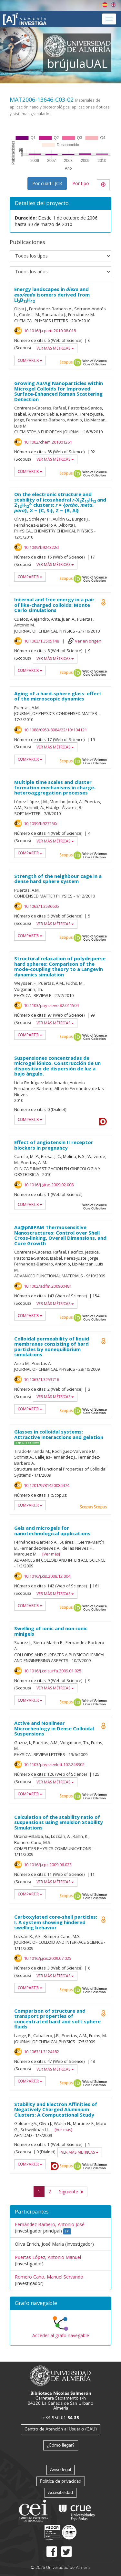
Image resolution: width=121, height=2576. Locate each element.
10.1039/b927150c (41, 823)
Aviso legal (60, 2469)
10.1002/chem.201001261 (48, 442)
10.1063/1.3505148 (41, 641)
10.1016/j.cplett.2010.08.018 (50, 331)
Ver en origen (88, 641)
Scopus (66, 362)
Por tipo (80, 183)
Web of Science (94, 362)
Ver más (51, 1554)
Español (104, 4)
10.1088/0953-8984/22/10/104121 (55, 730)
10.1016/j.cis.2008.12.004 (47, 1576)
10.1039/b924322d (41, 547)
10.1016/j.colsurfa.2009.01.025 (52, 1671)
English (113, 4)
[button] (60, 2303)
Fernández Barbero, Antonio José (50, 2224)
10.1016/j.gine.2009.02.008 (49, 1185)
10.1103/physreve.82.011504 (51, 1005)
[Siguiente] (71, 2191)
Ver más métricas (55, 348)
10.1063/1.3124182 (41, 2051)
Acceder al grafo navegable (60, 2335)
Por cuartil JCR (47, 183)
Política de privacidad (60, 2481)
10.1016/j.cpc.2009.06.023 (48, 1864)
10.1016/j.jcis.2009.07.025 (47, 1958)
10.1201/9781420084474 (46, 1485)
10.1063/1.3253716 (41, 1379)
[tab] (60, 2303)
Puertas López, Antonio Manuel (48, 2257)
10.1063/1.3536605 (41, 906)
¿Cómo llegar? (61, 2445)
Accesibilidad (60, 2492)
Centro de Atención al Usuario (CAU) (61, 2429)
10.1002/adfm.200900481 (48, 1286)
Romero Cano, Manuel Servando (49, 2277)
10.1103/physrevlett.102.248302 (54, 1764)
